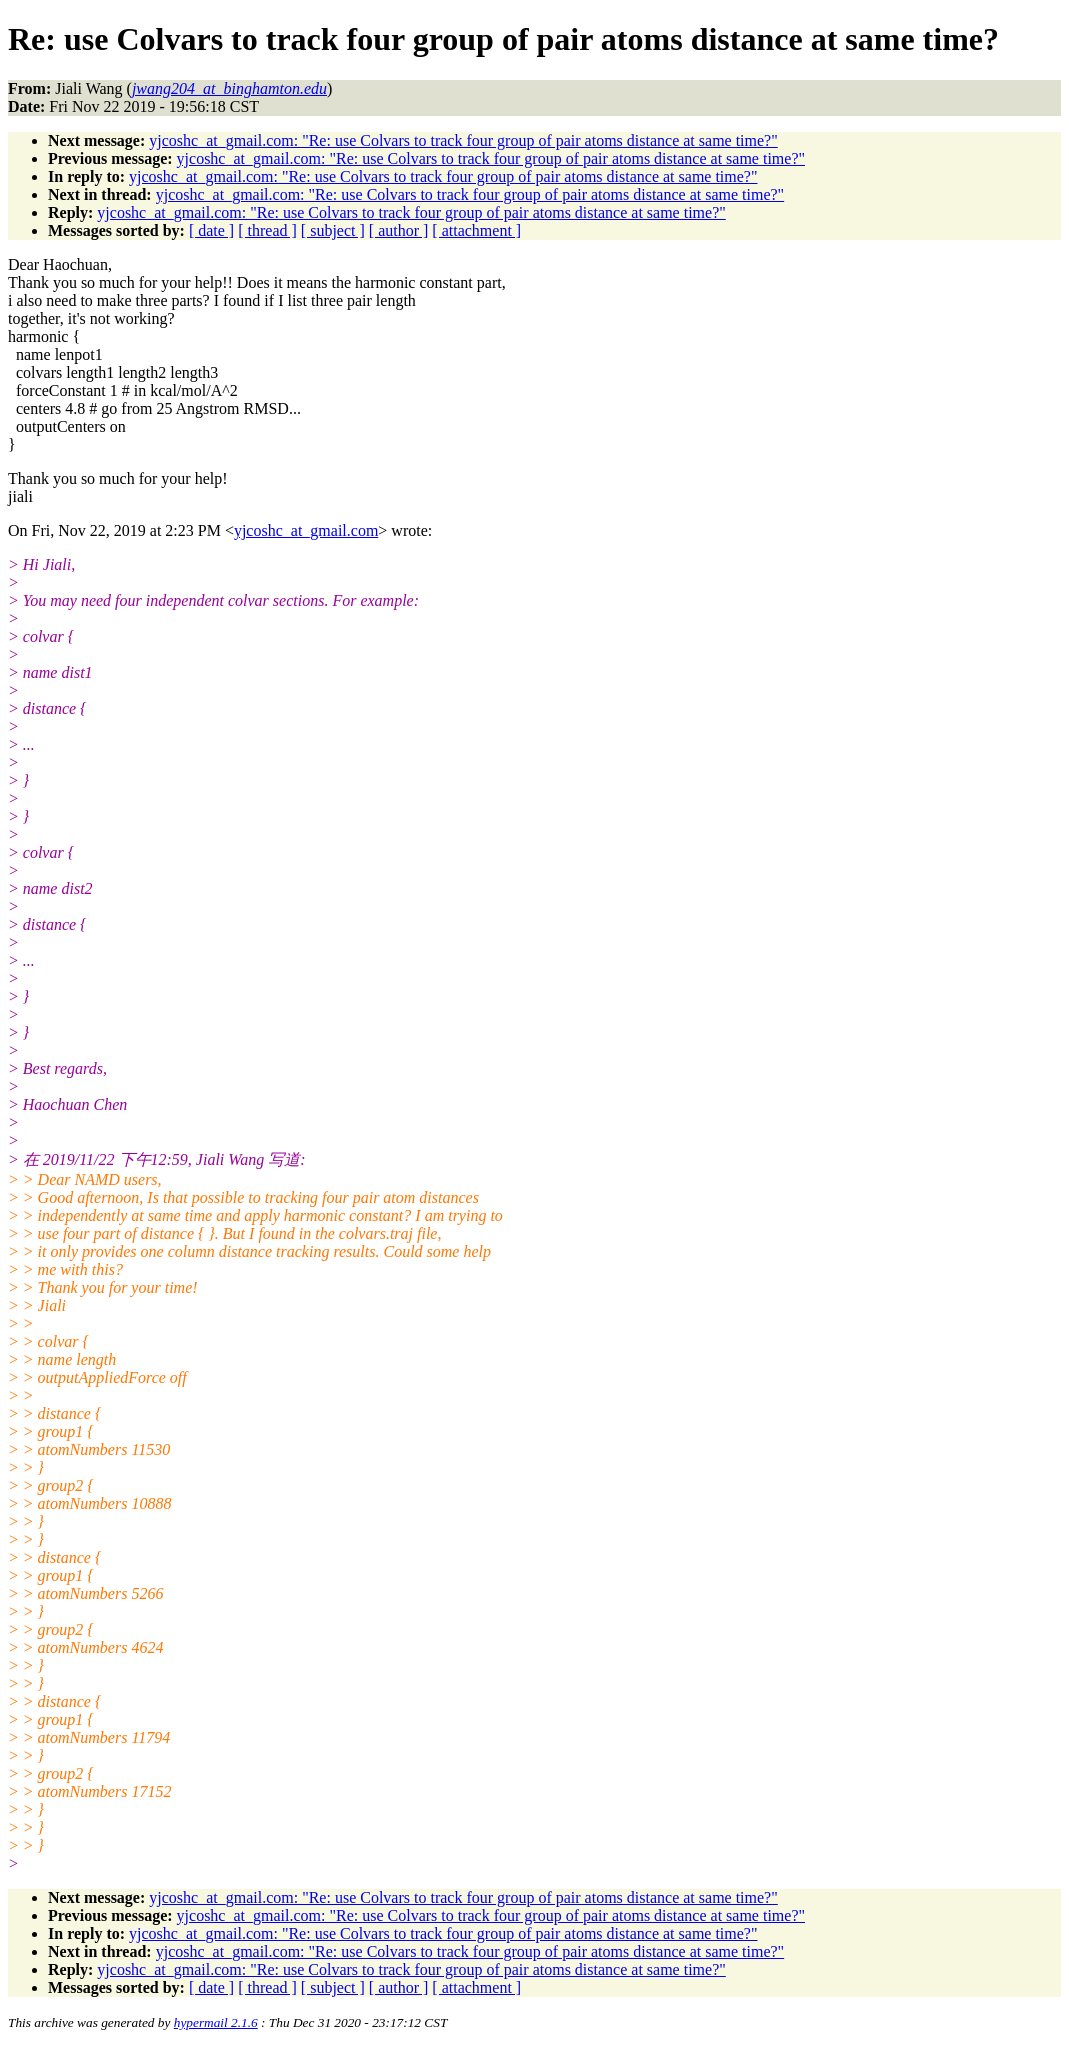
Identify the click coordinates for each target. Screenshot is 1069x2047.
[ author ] (399, 230)
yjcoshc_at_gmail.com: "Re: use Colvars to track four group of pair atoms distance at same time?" (463, 140)
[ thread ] (267, 230)
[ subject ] (333, 230)
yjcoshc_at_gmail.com (306, 530)
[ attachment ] (476, 230)
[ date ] (211, 230)
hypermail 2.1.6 (216, 2022)
